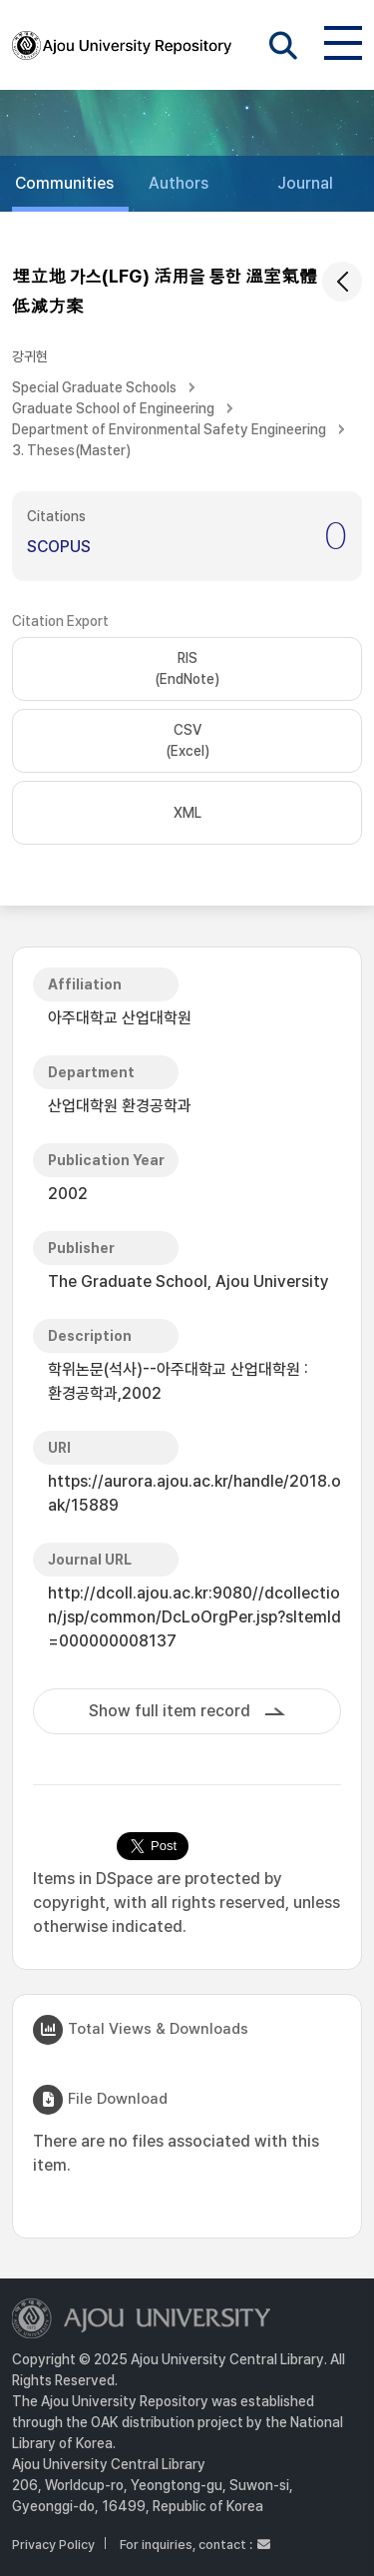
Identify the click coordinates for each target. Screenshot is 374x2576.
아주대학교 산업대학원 (119, 1017)
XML (187, 813)
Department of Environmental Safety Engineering (169, 429)
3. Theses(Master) (71, 450)
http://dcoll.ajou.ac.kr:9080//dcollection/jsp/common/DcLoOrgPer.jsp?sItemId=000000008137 (194, 1617)
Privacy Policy (53, 2544)
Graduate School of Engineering (113, 408)
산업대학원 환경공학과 (119, 1105)
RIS (187, 670)
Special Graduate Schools (94, 387)
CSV (187, 742)
